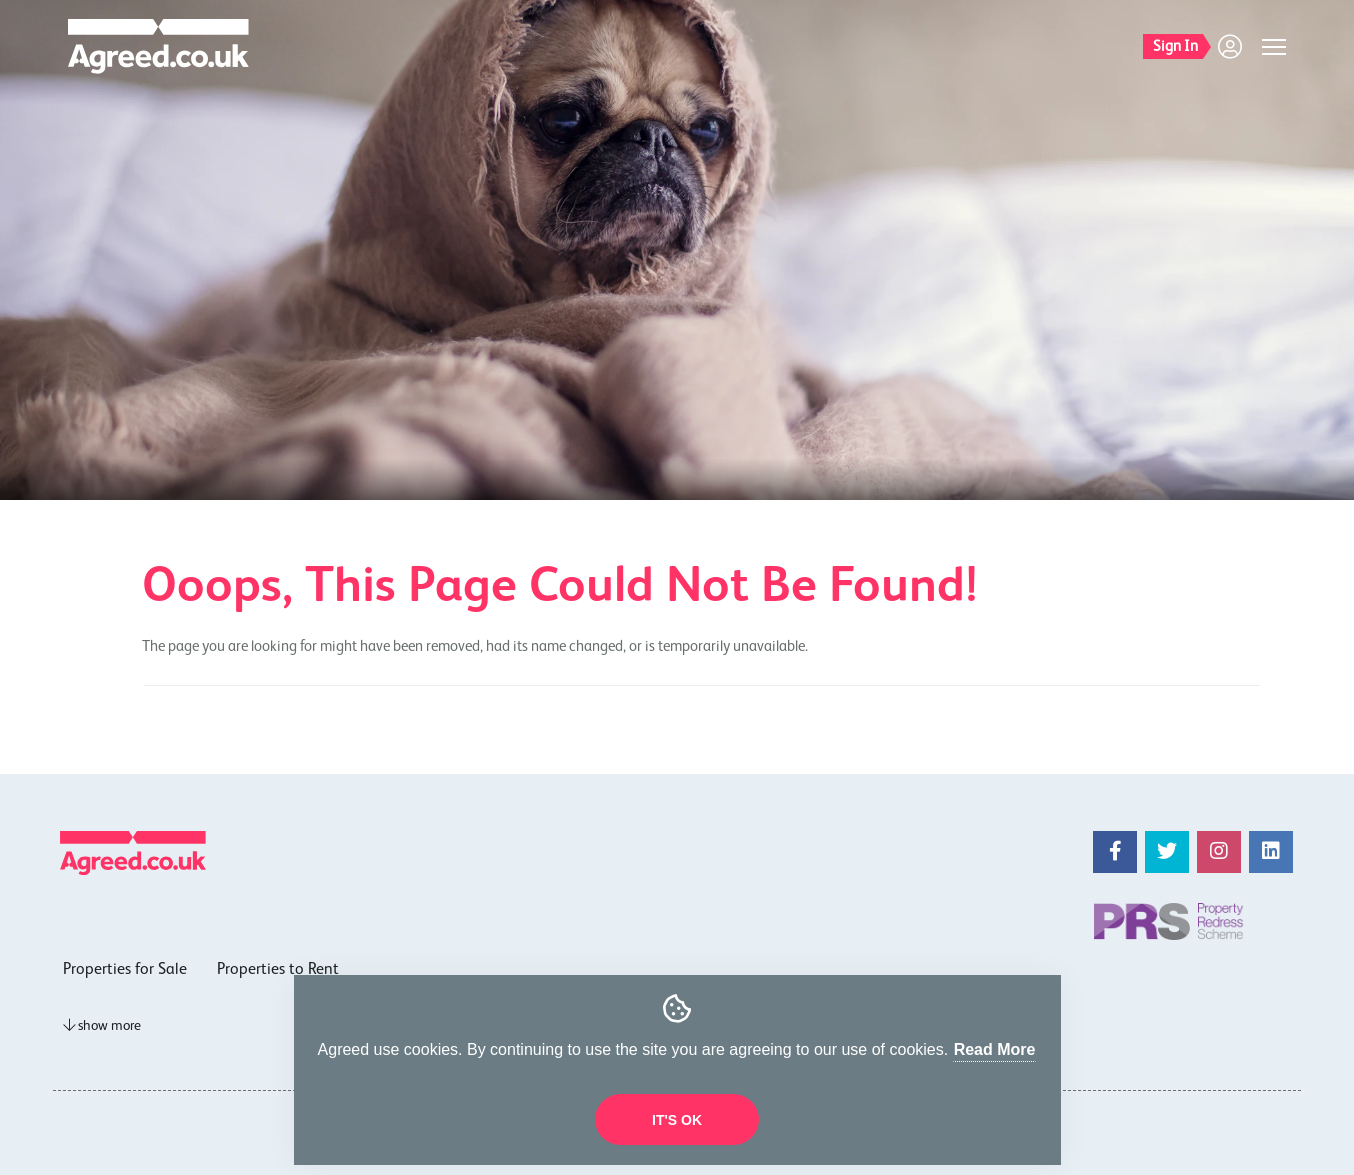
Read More (995, 1049)
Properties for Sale (125, 970)
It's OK (677, 1120)
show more (102, 1026)
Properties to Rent (278, 970)
